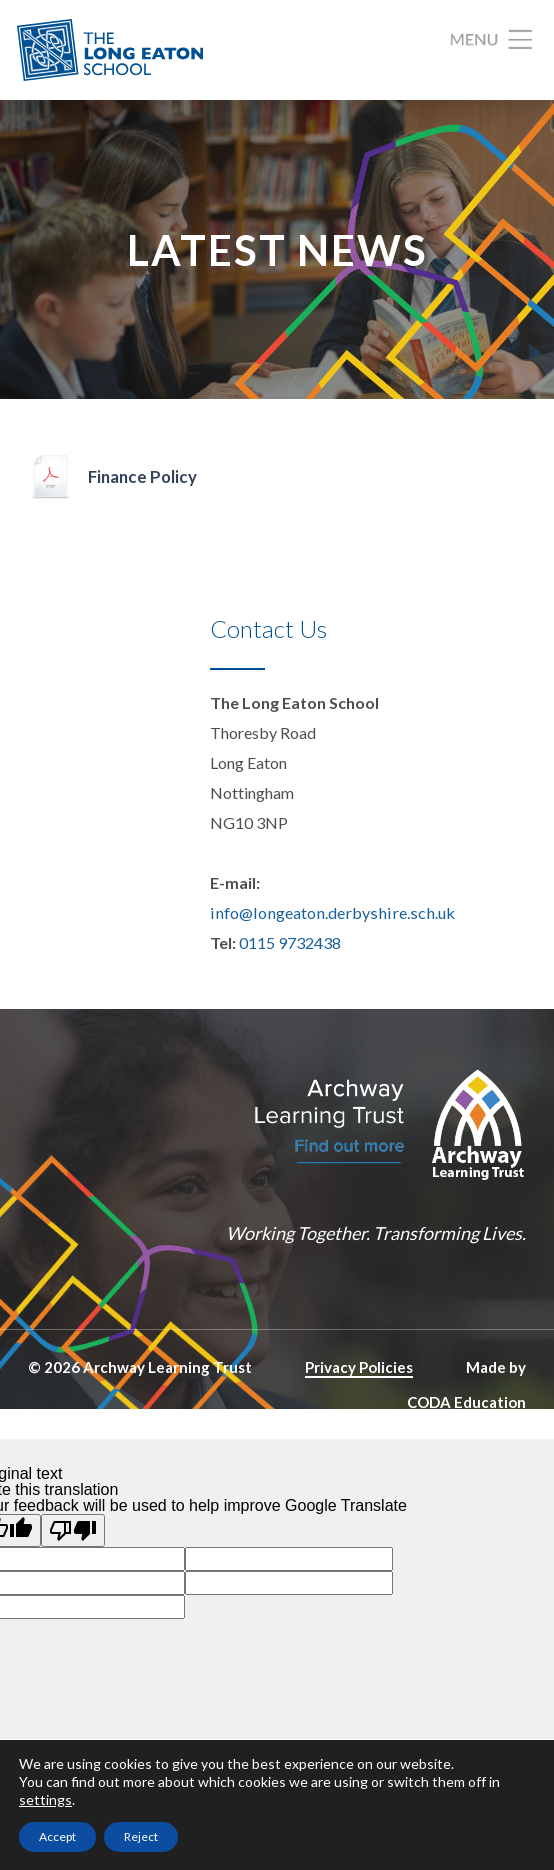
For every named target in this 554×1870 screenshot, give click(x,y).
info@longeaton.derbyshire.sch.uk (326, 913)
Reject (141, 1836)
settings (45, 1799)
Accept (57, 1836)
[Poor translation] (73, 1530)
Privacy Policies (359, 1368)
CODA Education (466, 1402)
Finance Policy (144, 477)
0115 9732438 (290, 943)
